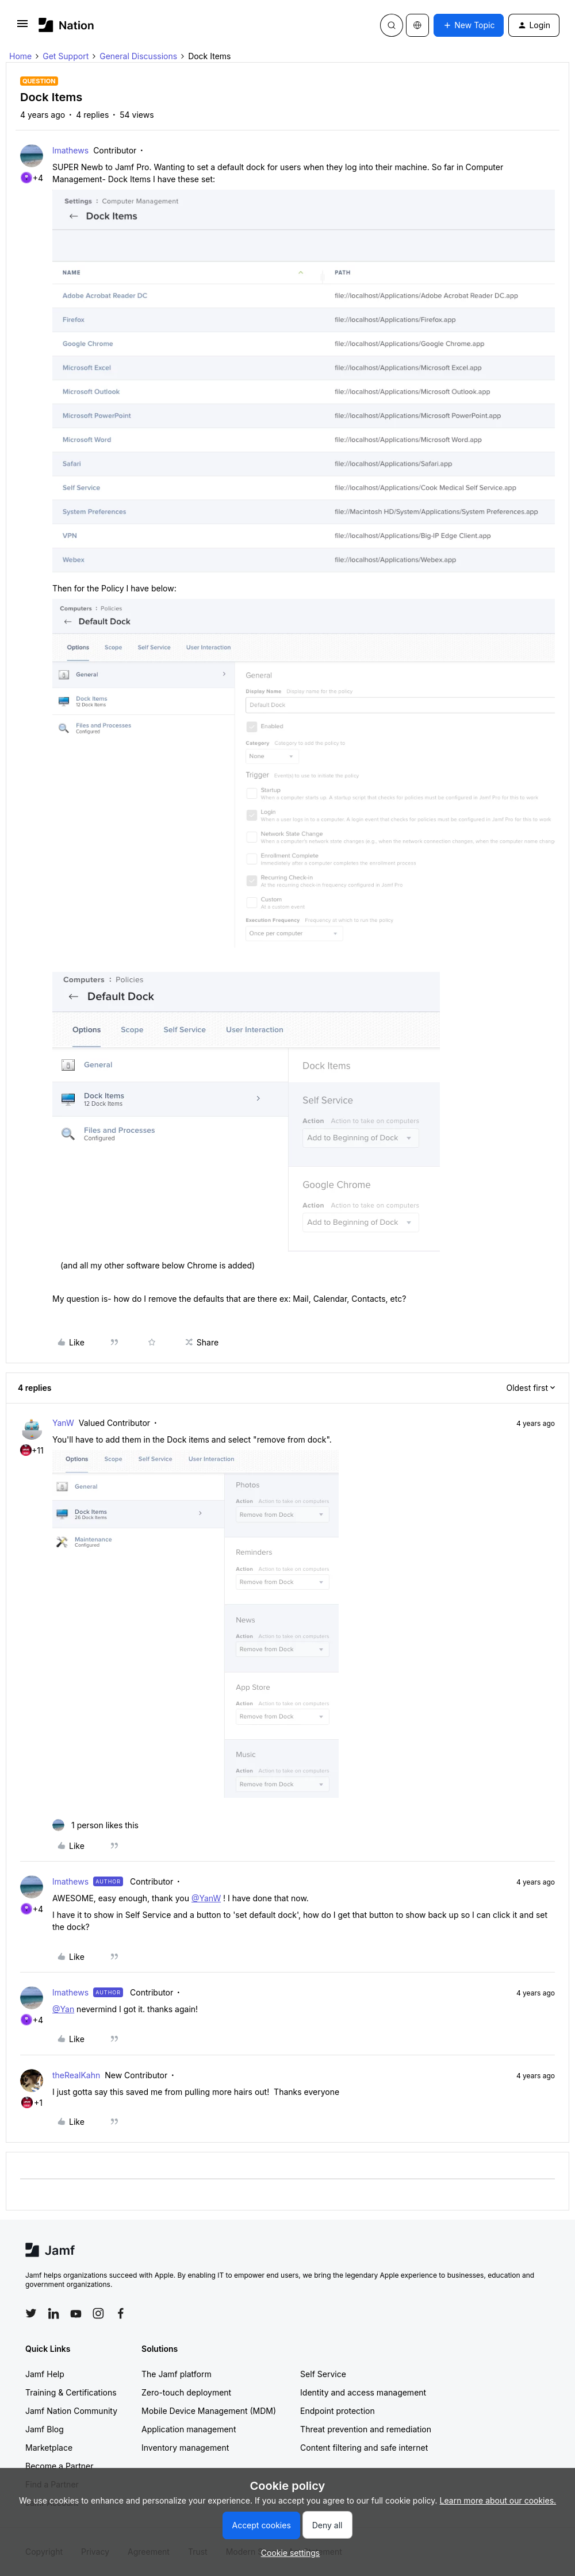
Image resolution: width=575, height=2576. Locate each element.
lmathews (70, 150)
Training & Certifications (71, 2392)
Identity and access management (363, 2392)
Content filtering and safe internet (364, 2447)
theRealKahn (76, 2075)
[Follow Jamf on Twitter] (31, 2313)
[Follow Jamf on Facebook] (120, 2313)
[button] (22, 27)
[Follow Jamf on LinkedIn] (53, 2313)
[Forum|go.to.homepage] (66, 25)
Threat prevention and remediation (365, 2429)
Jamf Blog (44, 2429)
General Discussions (138, 56)
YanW (63, 1423)
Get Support (66, 56)
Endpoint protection (337, 2411)
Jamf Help (44, 2374)
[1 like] (95, 1825)
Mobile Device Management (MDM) (208, 2411)
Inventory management (185, 2447)
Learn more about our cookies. (498, 2500)
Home (20, 56)
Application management (188, 2429)
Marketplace (48, 2447)
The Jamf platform (176, 2374)
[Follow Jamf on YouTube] (76, 2313)
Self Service (323, 2374)
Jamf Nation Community (71, 2411)
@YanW (206, 1898)
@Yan (63, 2009)
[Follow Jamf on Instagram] (98, 2313)
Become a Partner (59, 2466)
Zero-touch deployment (186, 2392)
